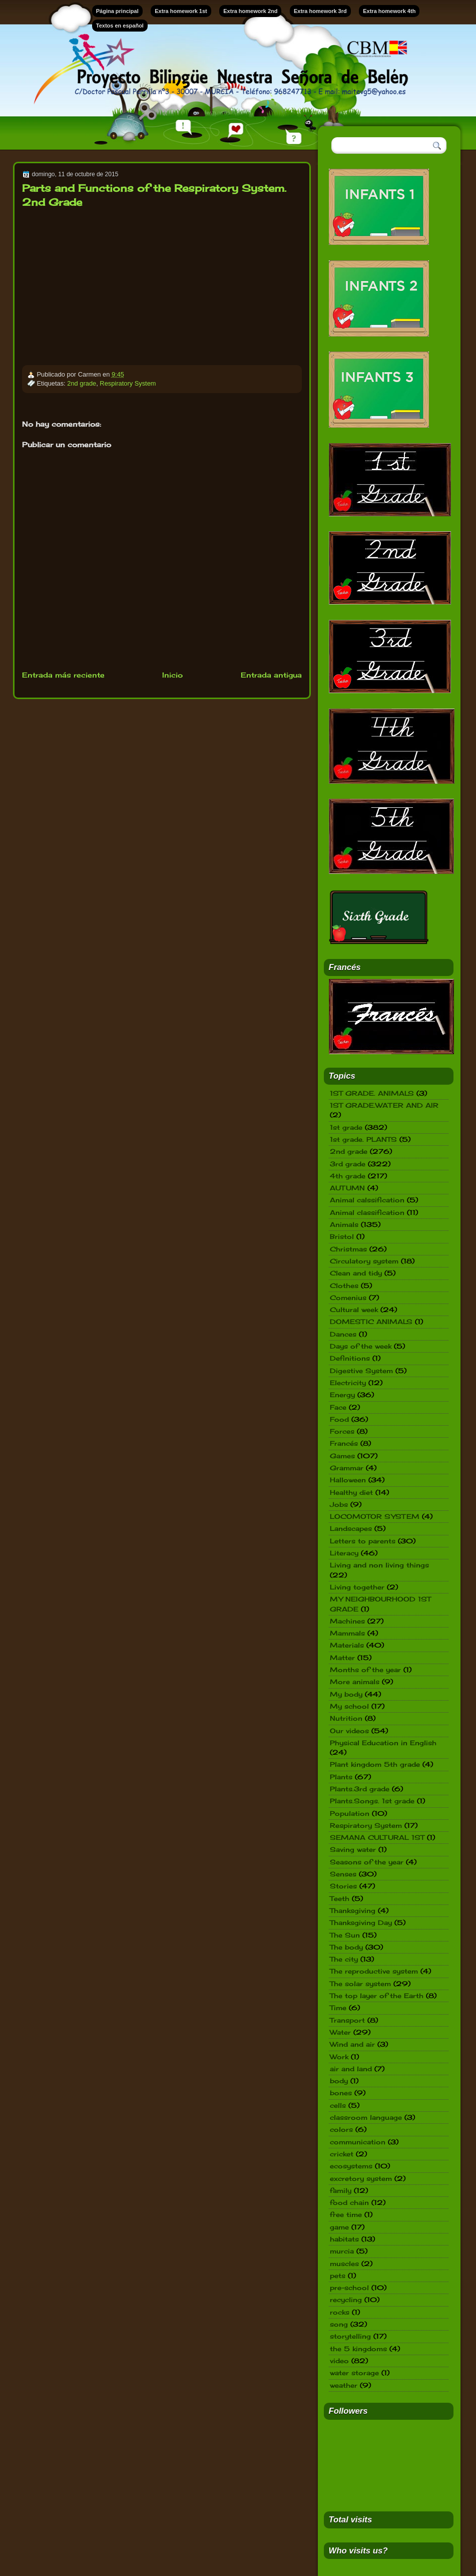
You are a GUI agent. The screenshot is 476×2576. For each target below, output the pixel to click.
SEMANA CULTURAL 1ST (377, 1837)
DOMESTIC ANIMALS (371, 1322)
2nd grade (81, 383)
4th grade (347, 1176)
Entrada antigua (271, 675)
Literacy (344, 1553)
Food (339, 1419)
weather (343, 2385)
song (339, 2324)
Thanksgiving (352, 1910)
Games (342, 1456)
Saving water (353, 1849)
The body (346, 1947)
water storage (354, 2373)
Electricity (348, 1383)
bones (341, 2093)
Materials (347, 1645)
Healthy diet (351, 1492)
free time (346, 2214)
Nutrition (346, 1718)
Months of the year (365, 1670)
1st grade (346, 1127)
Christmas (348, 1249)
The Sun (345, 1935)
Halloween (348, 1480)
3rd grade (347, 1164)
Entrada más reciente (63, 675)
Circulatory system (364, 1261)
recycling (346, 2300)
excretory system (361, 2178)
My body (346, 1694)
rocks (339, 2312)
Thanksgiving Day (361, 1922)
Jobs (339, 1504)
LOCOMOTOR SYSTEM (374, 1516)
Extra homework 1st (181, 11)
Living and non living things (379, 1565)
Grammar (346, 1468)
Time (338, 2008)
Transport (347, 2020)
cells (338, 2105)
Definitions (350, 1358)
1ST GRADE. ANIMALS (372, 1093)
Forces (342, 1431)
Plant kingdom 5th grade (375, 1764)
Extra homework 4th (389, 11)
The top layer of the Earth (376, 1996)
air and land (351, 2069)
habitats (344, 2239)
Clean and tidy (356, 1273)
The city (344, 1959)
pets (337, 2276)
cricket (341, 2154)
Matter (342, 1658)
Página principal (117, 11)
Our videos (349, 1731)
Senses (343, 1874)
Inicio (172, 675)
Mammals (347, 1633)
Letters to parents (362, 1541)
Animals (344, 1224)
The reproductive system (374, 1971)
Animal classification (367, 1212)
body (339, 2081)
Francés (344, 1443)
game (339, 2227)
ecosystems (351, 2166)
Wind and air (352, 2044)
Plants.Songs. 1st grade (372, 1801)
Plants (341, 1777)
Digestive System (361, 1371)
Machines (347, 1621)
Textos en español (120, 26)
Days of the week (360, 1346)
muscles (344, 2264)
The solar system (360, 1984)
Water (340, 2032)
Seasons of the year (366, 1862)
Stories (343, 1886)
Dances (343, 1334)
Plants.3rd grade (359, 1789)
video (339, 2361)
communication (357, 2142)
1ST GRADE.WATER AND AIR (384, 1105)
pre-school (349, 2288)
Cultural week (354, 1310)
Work (339, 2057)
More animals (354, 1682)
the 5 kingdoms (358, 2349)
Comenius (348, 1298)
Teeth (339, 1898)
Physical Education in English (383, 1743)
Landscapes (351, 1528)
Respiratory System (128, 383)
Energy (342, 1395)
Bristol (342, 1236)
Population (349, 1813)
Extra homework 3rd (320, 11)
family (340, 2190)
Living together (357, 1587)
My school (349, 1706)
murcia (342, 2251)
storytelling (350, 2336)
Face (338, 1407)
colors (341, 2129)
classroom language (366, 2117)
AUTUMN (347, 1188)
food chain (349, 2202)
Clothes (344, 1285)
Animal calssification (367, 1200)
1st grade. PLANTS (363, 1139)
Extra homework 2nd (250, 11)
